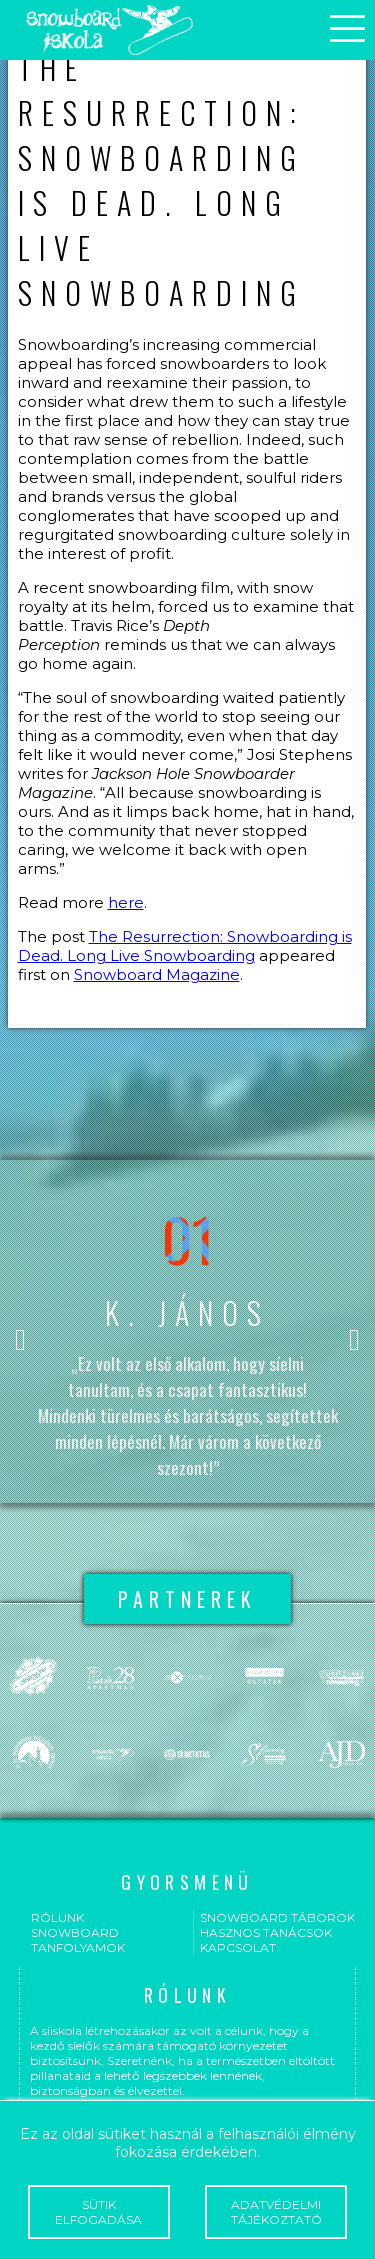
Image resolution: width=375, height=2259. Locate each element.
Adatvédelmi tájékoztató (276, 2212)
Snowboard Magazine (157, 974)
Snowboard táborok (277, 1917)
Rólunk (57, 1917)
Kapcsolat (238, 1947)
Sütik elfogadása (99, 2212)
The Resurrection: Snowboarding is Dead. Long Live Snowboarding (185, 946)
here (126, 902)
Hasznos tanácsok (266, 1932)
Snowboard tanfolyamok (78, 1940)
